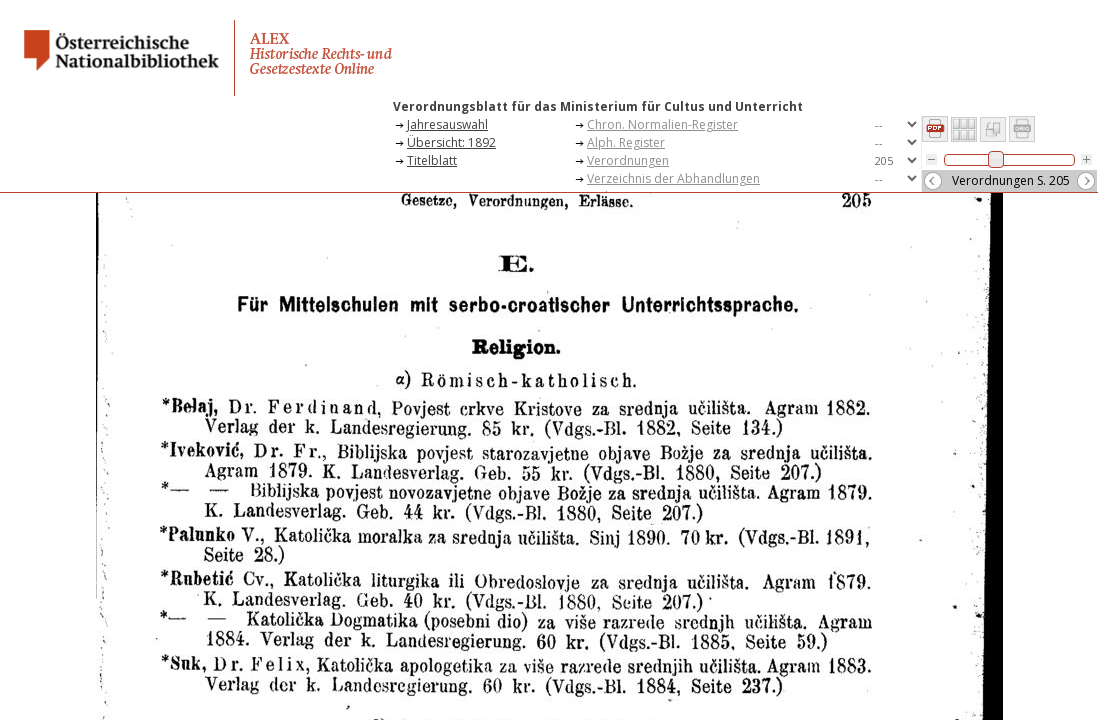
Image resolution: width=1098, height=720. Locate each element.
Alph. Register (626, 142)
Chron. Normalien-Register (662, 124)
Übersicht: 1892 (451, 142)
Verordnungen (628, 160)
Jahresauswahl (447, 124)
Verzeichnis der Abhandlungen (673, 178)
